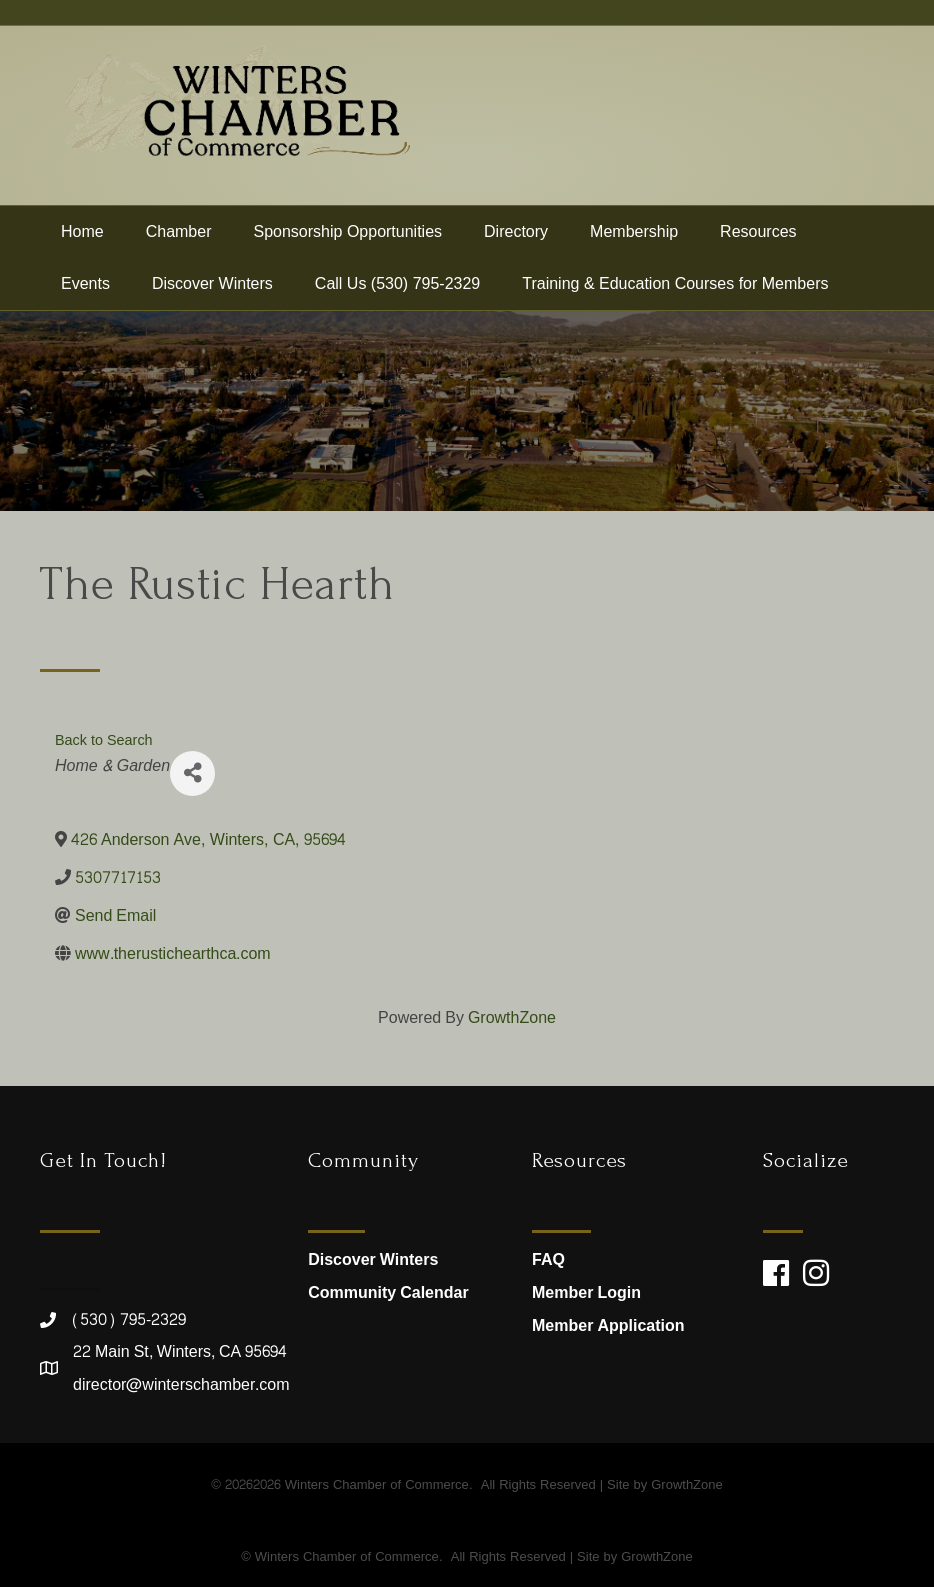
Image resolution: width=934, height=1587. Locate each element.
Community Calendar (388, 1292)
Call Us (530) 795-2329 (397, 283)
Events (85, 283)
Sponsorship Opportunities (348, 231)
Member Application (608, 1325)
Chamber (179, 231)
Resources (758, 231)
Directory (516, 231)
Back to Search (104, 740)
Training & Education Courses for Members (675, 283)
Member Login (586, 1292)
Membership (634, 231)
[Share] (192, 773)
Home (82, 231)
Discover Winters (212, 283)
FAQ (548, 1259)
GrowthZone (512, 1017)
